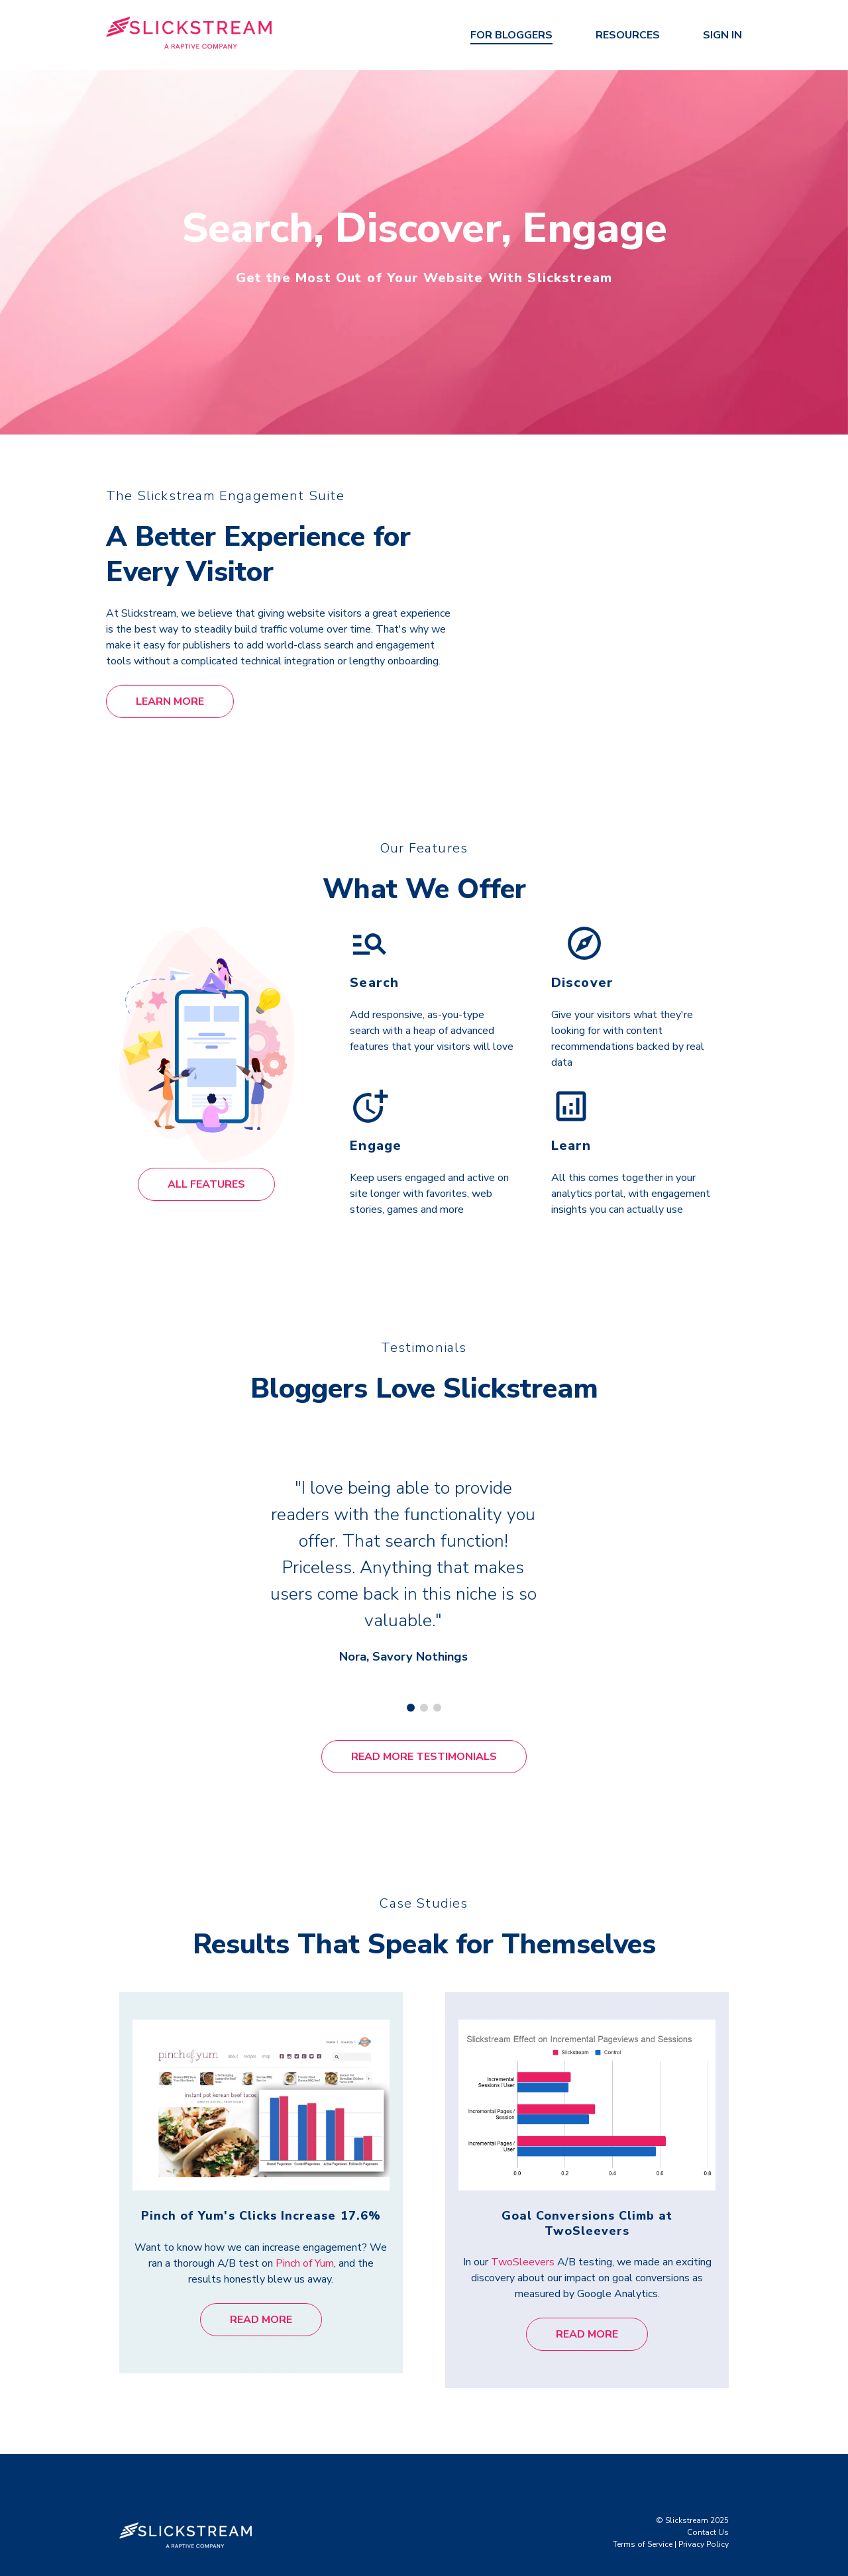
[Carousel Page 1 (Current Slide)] (411, 1688)
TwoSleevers (523, 2243)
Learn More (170, 701)
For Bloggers (511, 35)
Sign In (722, 35)
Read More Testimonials (424, 1737)
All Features (206, 1184)
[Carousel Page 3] (437, 1688)
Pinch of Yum (305, 2243)
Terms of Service (642, 2525)
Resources (628, 35)
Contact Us (708, 2513)
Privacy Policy (703, 2525)
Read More (261, 2300)
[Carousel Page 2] (424, 1688)
